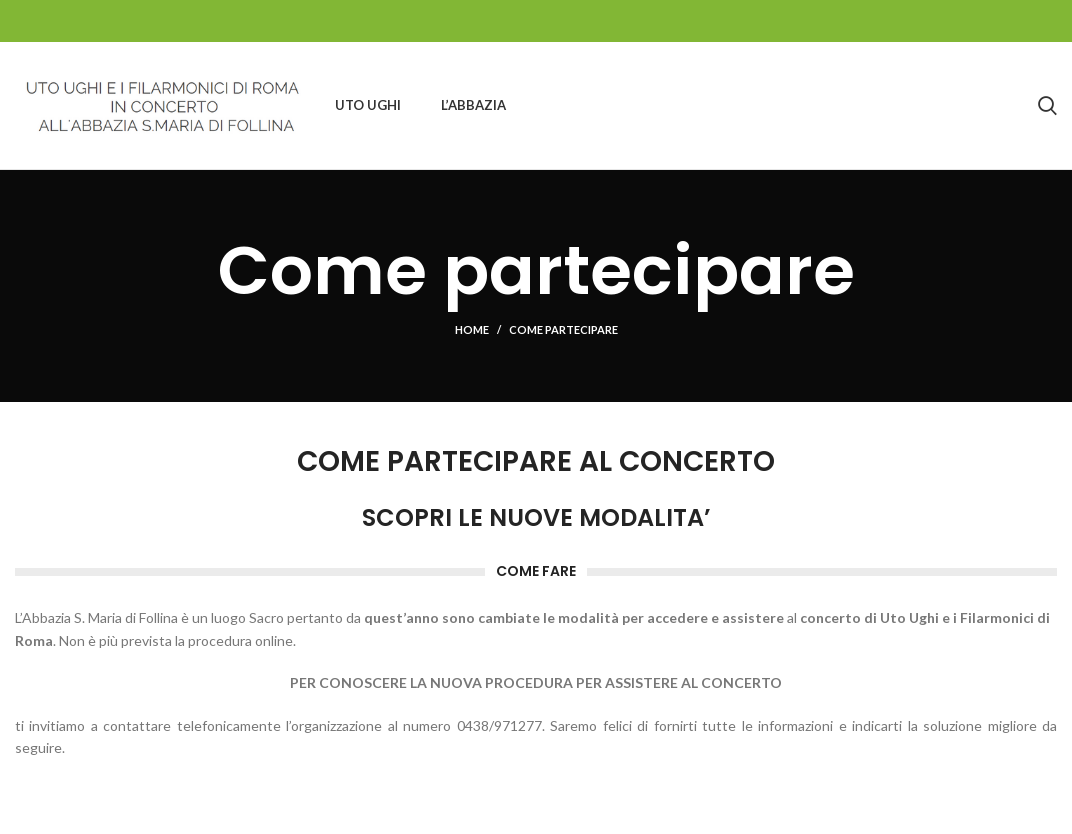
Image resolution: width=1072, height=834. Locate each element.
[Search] (1047, 106)
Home (472, 329)
